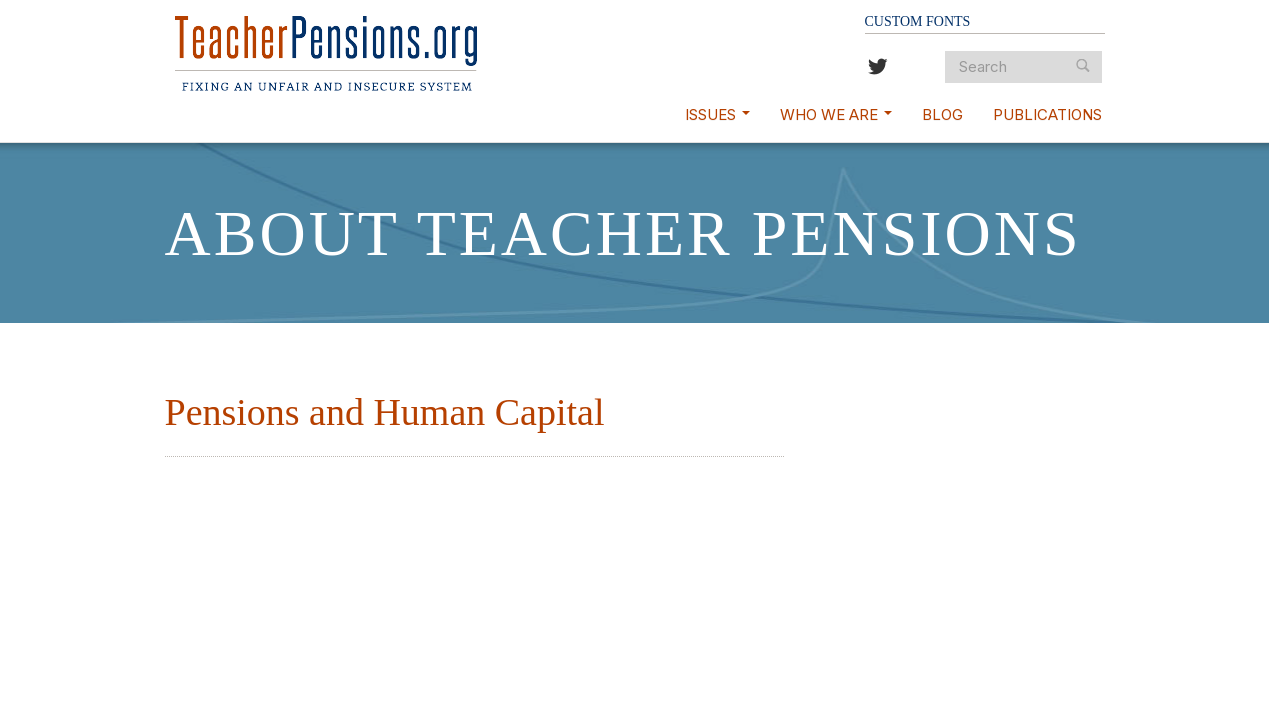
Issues (717, 114)
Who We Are (836, 114)
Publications (1047, 114)
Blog (942, 114)
